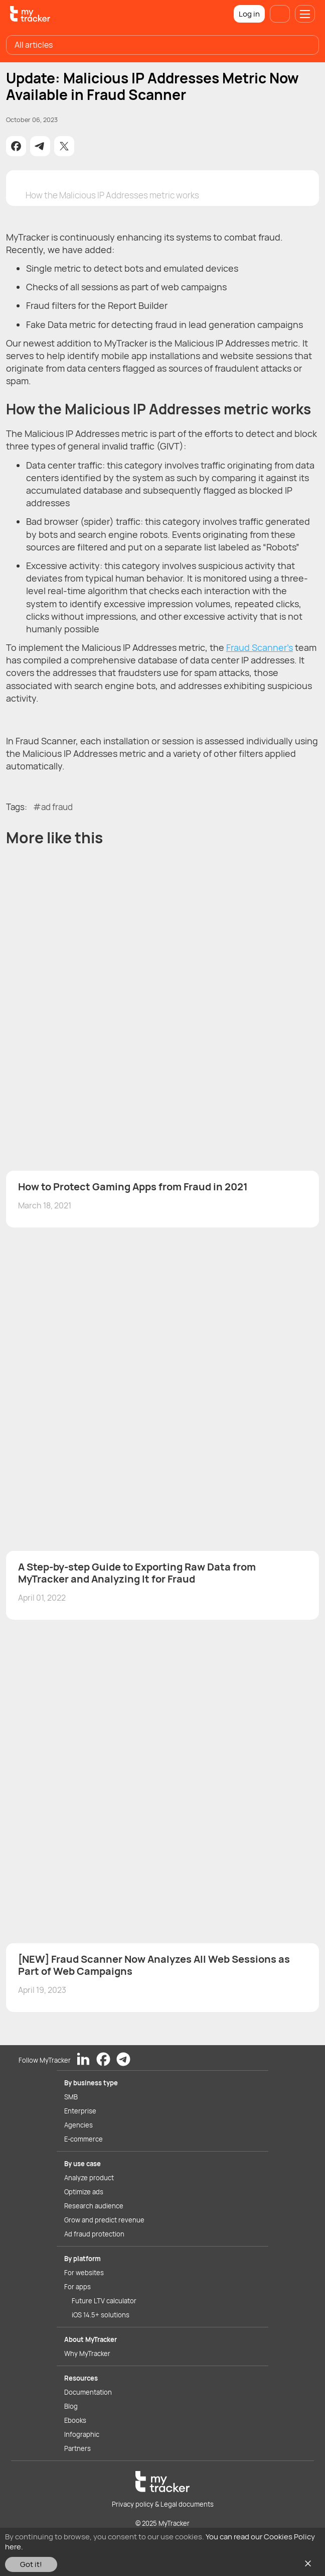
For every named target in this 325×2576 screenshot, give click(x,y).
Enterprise (80, 2110)
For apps (77, 2286)
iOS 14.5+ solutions (100, 2314)
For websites (84, 2272)
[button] (16, 146)
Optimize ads (83, 2191)
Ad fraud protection (94, 2233)
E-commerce (83, 2139)
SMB (71, 2096)
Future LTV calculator (104, 2300)
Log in (249, 14)
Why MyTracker (87, 2353)
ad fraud (57, 807)
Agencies (78, 2125)
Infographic (81, 2434)
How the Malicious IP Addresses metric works (112, 195)
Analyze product (89, 2177)
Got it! (31, 2564)
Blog (71, 2406)
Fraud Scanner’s (259, 647)
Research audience (93, 2205)
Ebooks (75, 2420)
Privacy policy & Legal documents (163, 2504)
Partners (77, 2448)
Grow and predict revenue (104, 2219)
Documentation (88, 2392)
